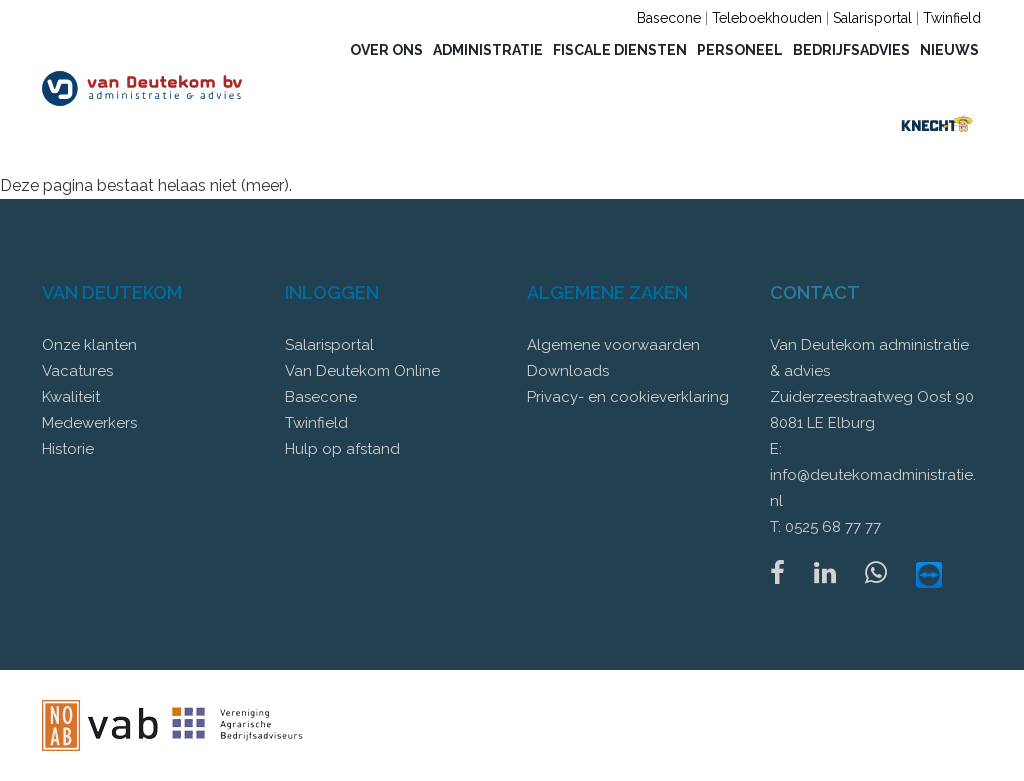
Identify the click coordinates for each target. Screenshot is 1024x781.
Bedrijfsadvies (851, 50)
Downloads (568, 371)
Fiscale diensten (620, 50)
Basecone (669, 18)
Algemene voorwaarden (613, 345)
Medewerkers (89, 423)
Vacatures (77, 371)
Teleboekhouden (767, 18)
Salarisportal (872, 18)
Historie (68, 449)
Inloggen (332, 292)
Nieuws (949, 50)
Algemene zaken (607, 292)
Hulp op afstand (342, 449)
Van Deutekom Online (362, 371)
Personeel (740, 50)
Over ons (386, 50)
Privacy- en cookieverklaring (628, 397)
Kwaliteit (71, 397)
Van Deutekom (112, 292)
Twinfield (952, 18)
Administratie (488, 50)
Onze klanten (89, 345)
